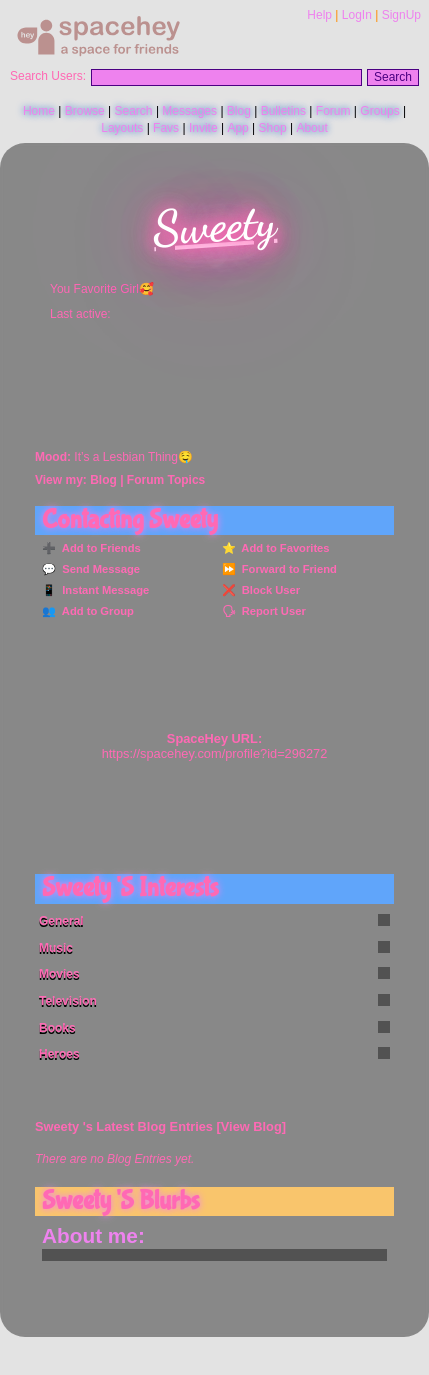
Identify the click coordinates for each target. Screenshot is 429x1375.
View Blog (251, 1126)
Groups (379, 111)
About (311, 128)
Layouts (122, 128)
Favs (166, 128)
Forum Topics (166, 480)
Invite (203, 128)
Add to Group (95, 611)
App (237, 128)
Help (319, 15)
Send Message (98, 569)
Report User (271, 611)
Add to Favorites (283, 548)
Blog (239, 111)
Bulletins (283, 111)
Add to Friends (98, 548)
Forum (333, 111)
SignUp (401, 15)
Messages (189, 111)
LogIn (357, 15)
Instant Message (102, 590)
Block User (268, 590)
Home (39, 111)
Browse (85, 111)
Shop (273, 128)
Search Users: (48, 76)
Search (393, 77)
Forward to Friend (286, 569)
